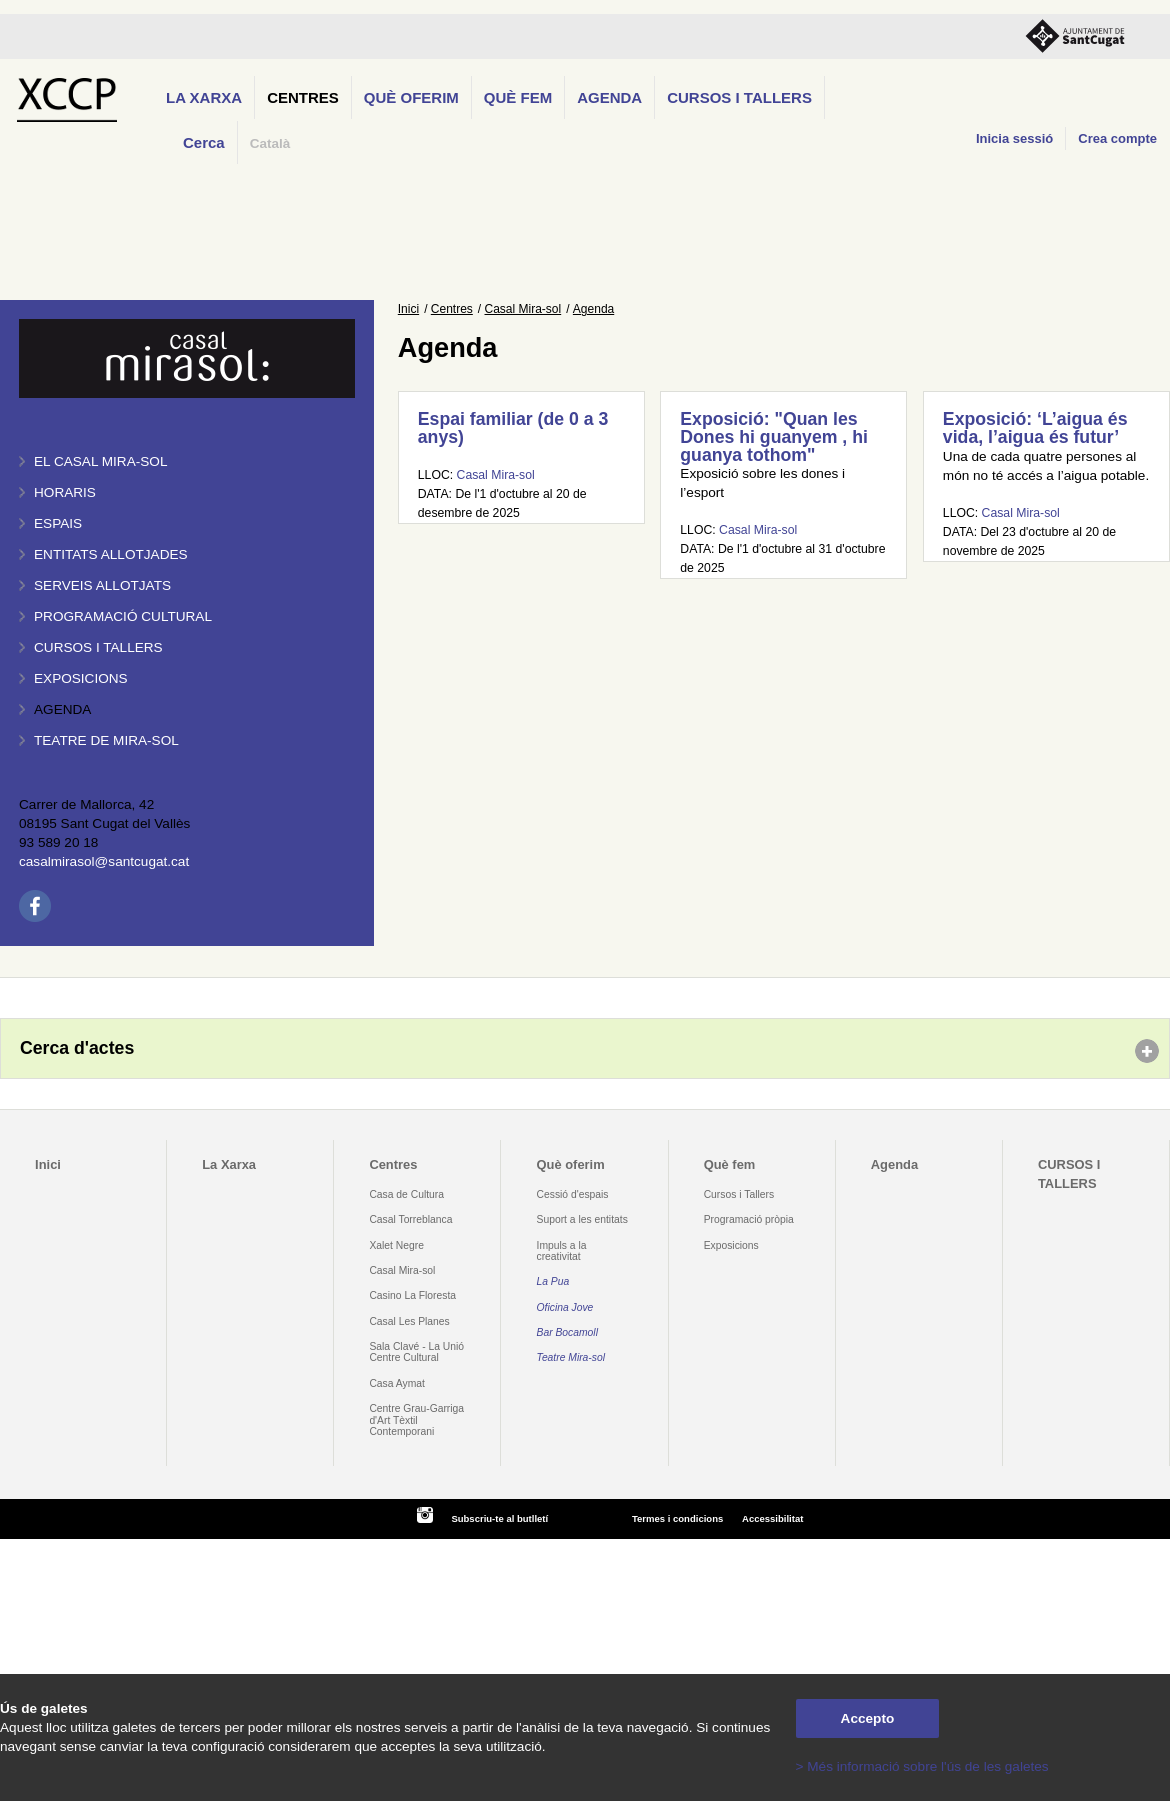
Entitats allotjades (111, 554)
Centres (303, 97)
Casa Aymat (397, 1383)
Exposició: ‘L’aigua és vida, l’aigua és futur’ (1035, 428)
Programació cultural (123, 616)
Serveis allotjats (102, 585)
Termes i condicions (677, 1518)
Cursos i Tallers (739, 1194)
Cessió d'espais (573, 1194)
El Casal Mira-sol (100, 461)
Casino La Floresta (412, 1295)
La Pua (553, 1281)
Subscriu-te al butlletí (499, 1518)
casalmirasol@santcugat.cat (104, 861)
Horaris (65, 492)
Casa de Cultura (406, 1194)
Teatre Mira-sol (571, 1357)
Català (270, 143)
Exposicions (81, 678)
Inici (408, 309)
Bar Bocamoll (567, 1332)
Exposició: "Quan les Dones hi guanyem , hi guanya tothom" (774, 436)
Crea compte (1117, 138)
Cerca (204, 142)
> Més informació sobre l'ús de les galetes (922, 1766)
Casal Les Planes (409, 1321)
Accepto (868, 1718)
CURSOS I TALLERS (739, 97)
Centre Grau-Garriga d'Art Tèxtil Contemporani (416, 1420)
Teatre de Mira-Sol (106, 740)
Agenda (609, 97)
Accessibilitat (772, 1518)
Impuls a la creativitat (562, 1251)
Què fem (518, 97)
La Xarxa (204, 97)
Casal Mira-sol (523, 309)
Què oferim (411, 97)
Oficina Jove (565, 1307)
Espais (58, 523)
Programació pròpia (749, 1219)
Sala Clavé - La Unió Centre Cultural (416, 1352)
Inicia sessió (1014, 138)
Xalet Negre (396, 1245)
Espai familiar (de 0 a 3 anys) (513, 428)
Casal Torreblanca (410, 1219)
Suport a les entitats (582, 1219)
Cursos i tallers (98, 647)
